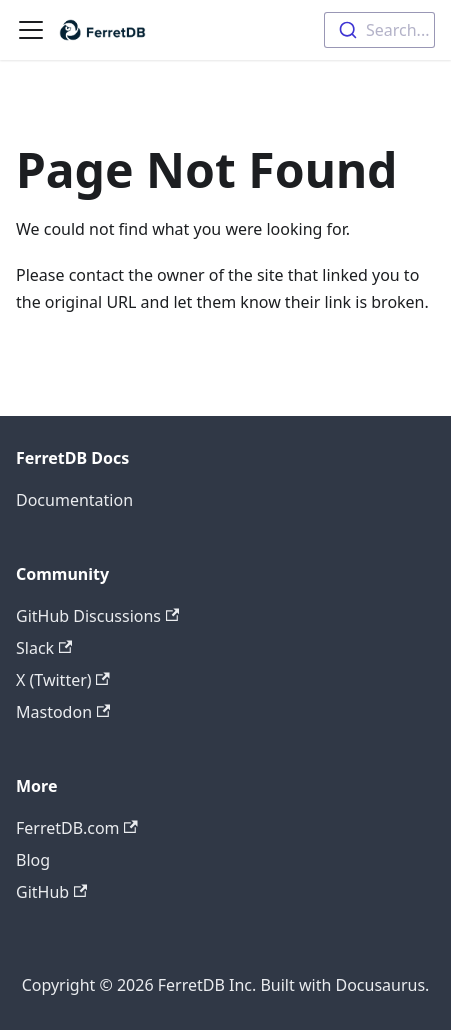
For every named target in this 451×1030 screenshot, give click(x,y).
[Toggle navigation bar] (31, 30)
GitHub (51, 892)
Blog (33, 860)
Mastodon (63, 712)
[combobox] (379, 30)
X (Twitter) (63, 680)
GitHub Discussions (97, 616)
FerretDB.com (77, 828)
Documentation (74, 500)
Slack (44, 648)
